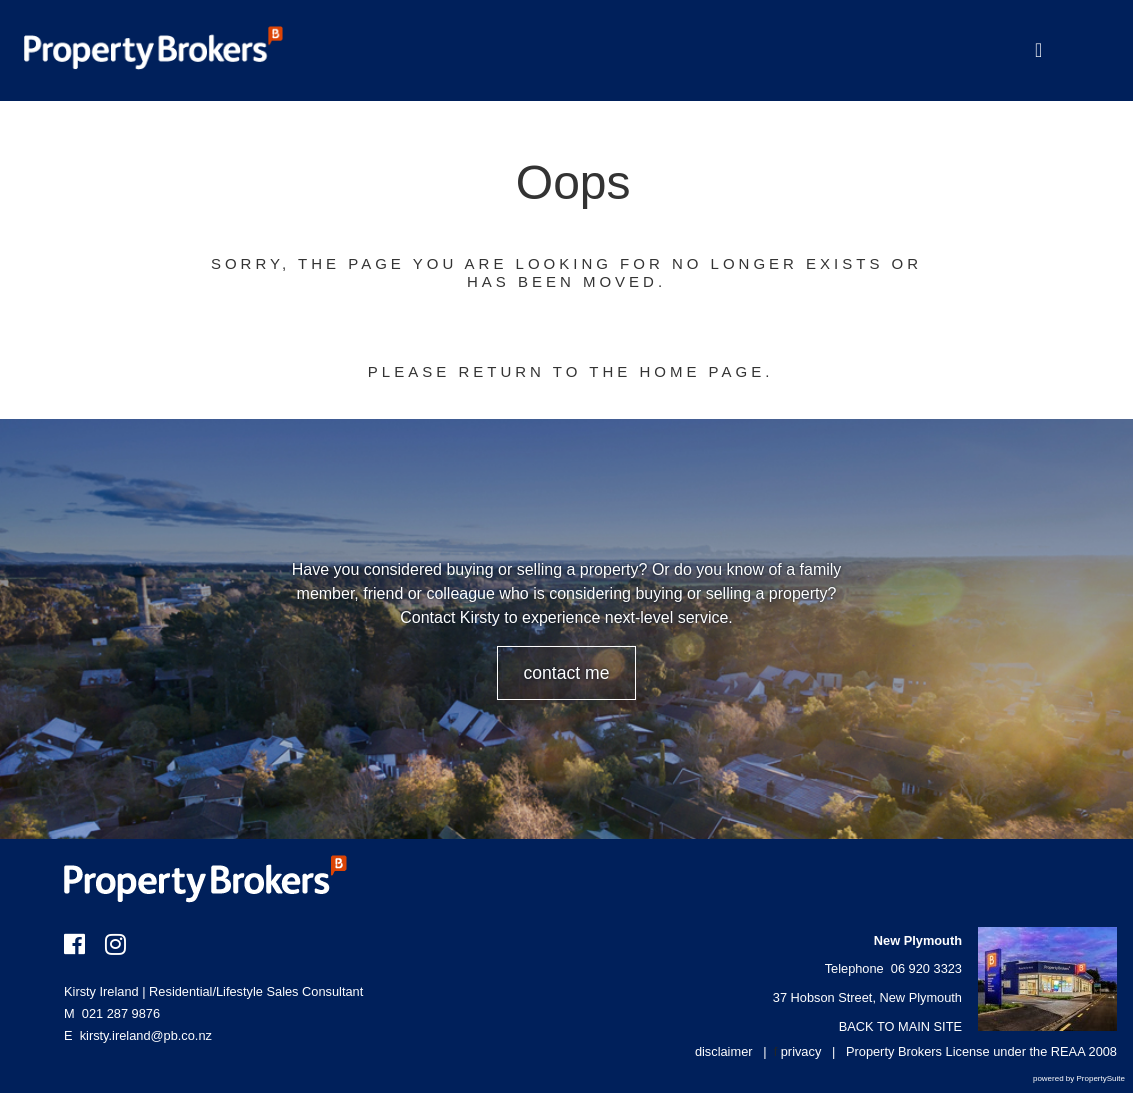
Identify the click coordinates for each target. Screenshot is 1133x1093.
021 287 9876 (112, 1013)
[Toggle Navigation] (1038, 50)
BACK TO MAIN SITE (900, 1026)
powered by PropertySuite (1079, 1078)
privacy (801, 1051)
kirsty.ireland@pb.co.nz (146, 1035)
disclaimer (724, 1051)
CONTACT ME (566, 673)
